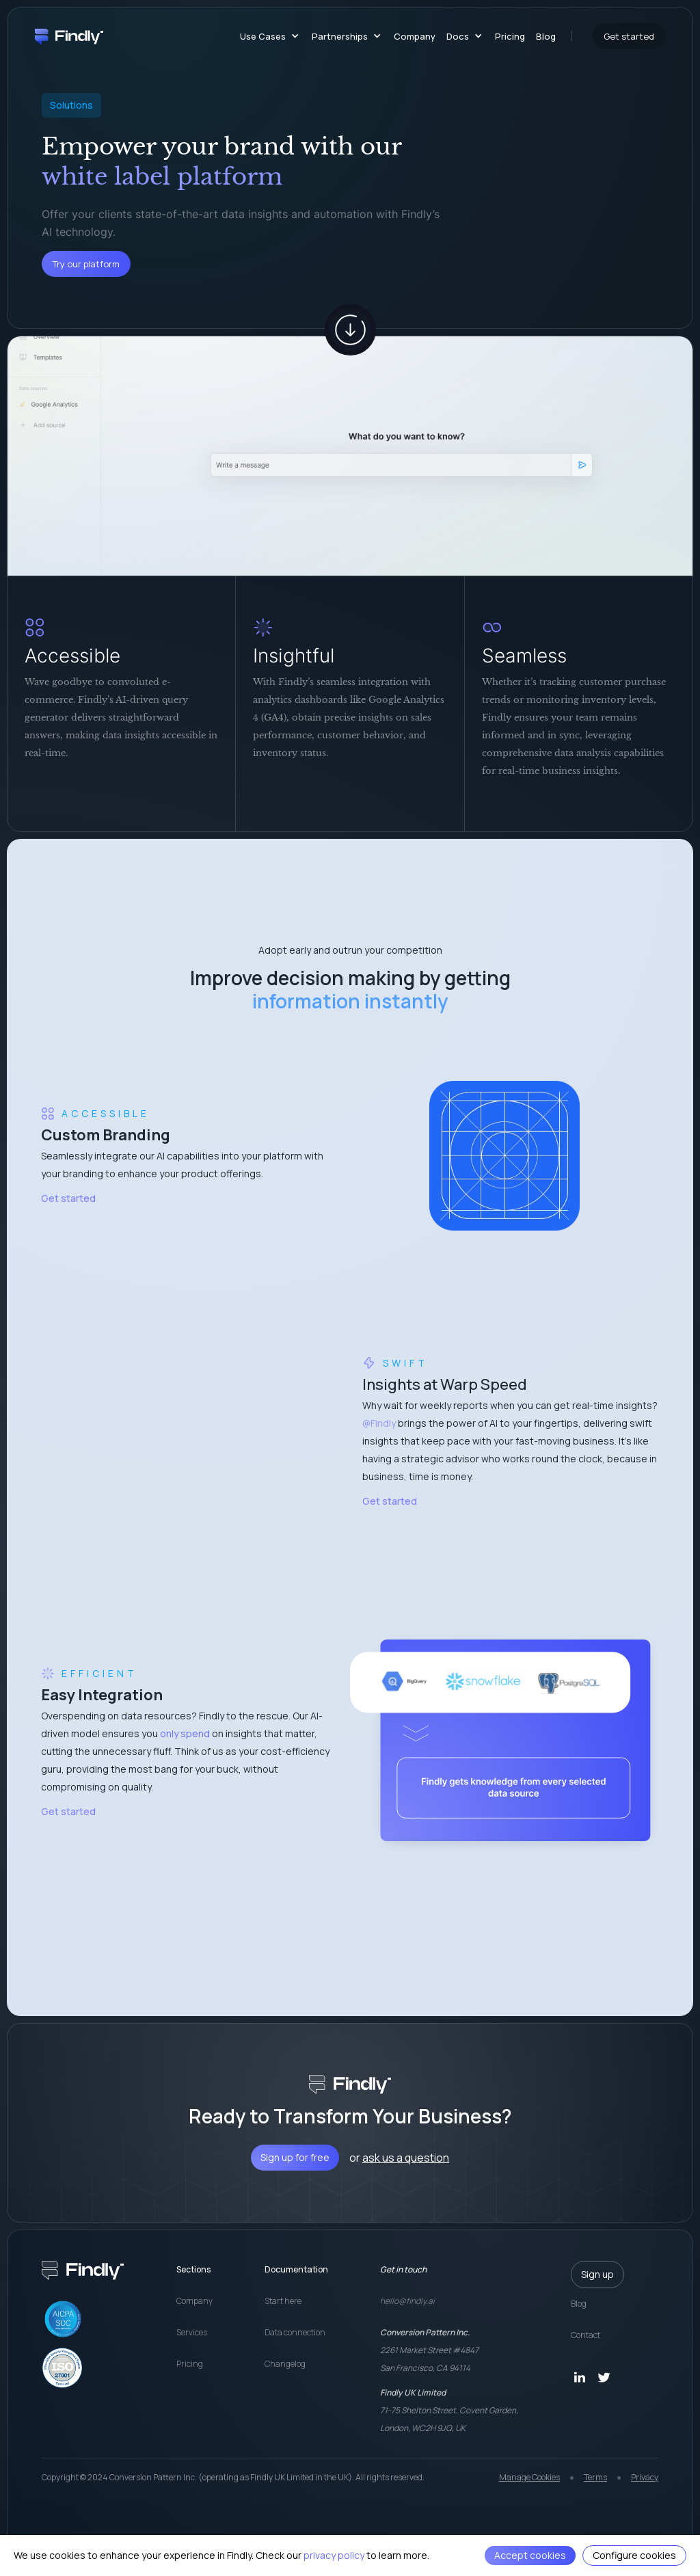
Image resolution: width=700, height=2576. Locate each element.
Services (191, 2332)
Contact (585, 2335)
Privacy (644, 2477)
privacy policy (334, 2555)
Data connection (295, 2332)
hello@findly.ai (407, 2301)
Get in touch (403, 2269)
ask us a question (405, 2157)
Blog (546, 36)
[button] (266, 36)
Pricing (510, 36)
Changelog (285, 2364)
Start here (283, 2301)
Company (414, 36)
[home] (69, 36)
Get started (68, 1198)
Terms (595, 2477)
